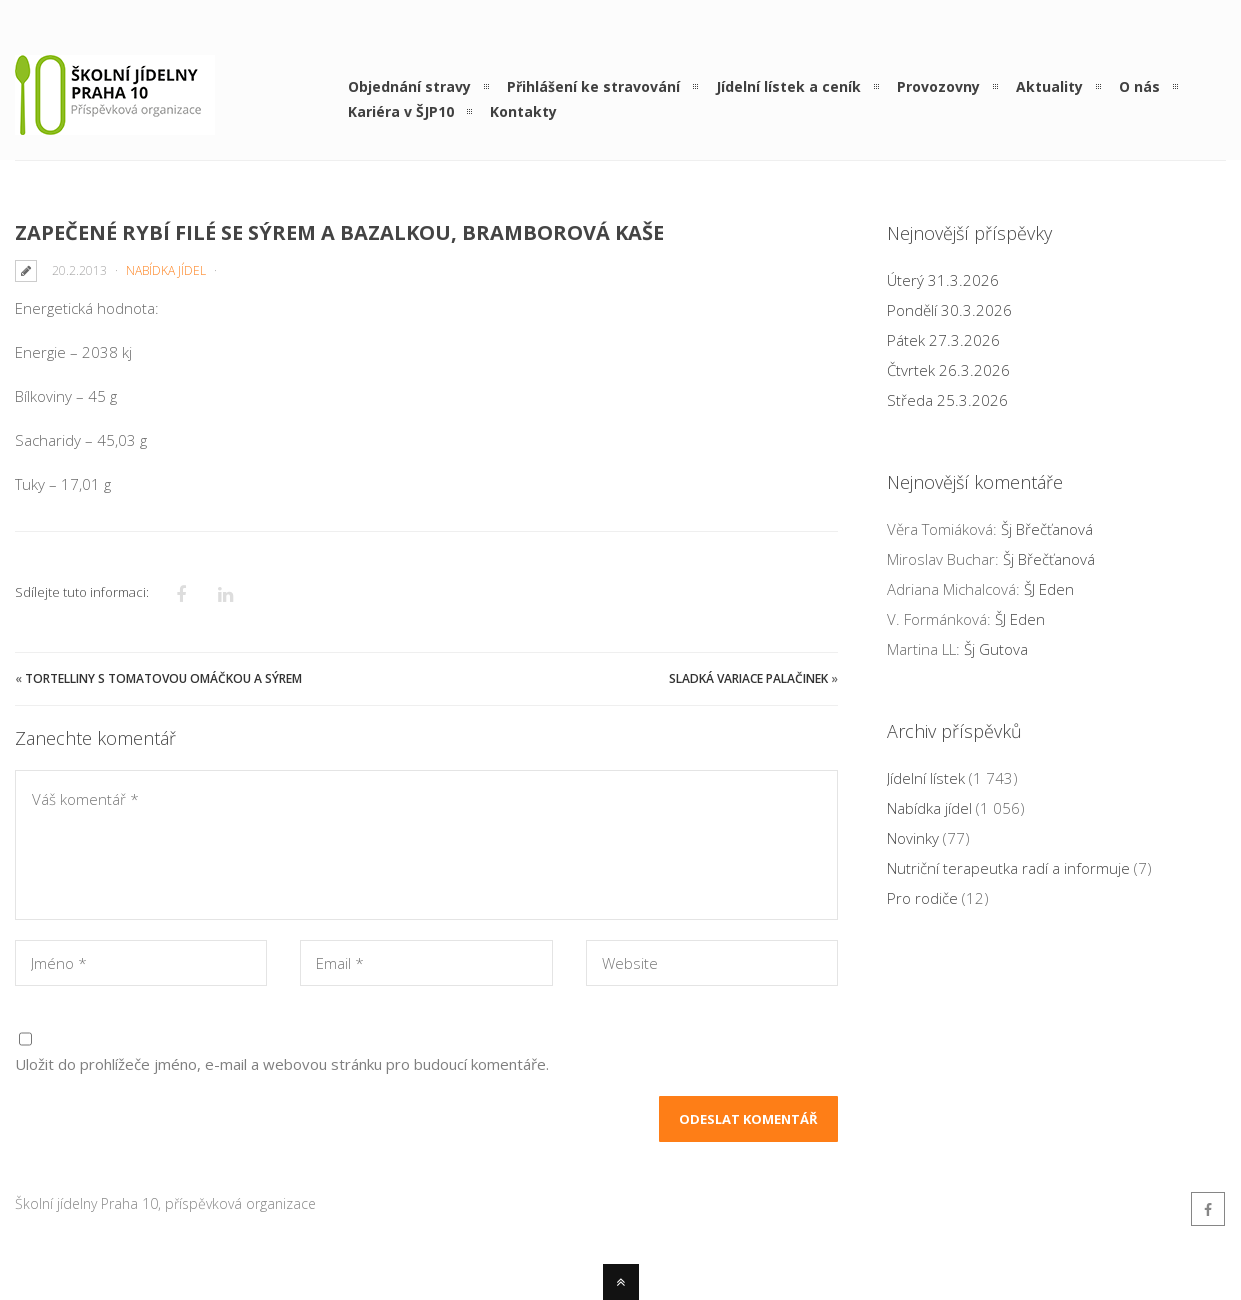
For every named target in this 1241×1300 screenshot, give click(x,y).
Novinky (913, 838)
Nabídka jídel (166, 270)
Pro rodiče (922, 898)
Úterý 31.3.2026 (943, 280)
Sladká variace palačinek (748, 678)
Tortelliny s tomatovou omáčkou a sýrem (163, 678)
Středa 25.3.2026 (947, 400)
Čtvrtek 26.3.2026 (948, 370)
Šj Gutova (996, 649)
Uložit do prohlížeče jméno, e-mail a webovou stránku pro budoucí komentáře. (282, 1064)
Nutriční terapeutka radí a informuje (1008, 868)
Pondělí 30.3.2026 (949, 310)
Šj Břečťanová (1047, 529)
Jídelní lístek (926, 778)
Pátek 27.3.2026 (943, 340)
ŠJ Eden (1049, 589)
